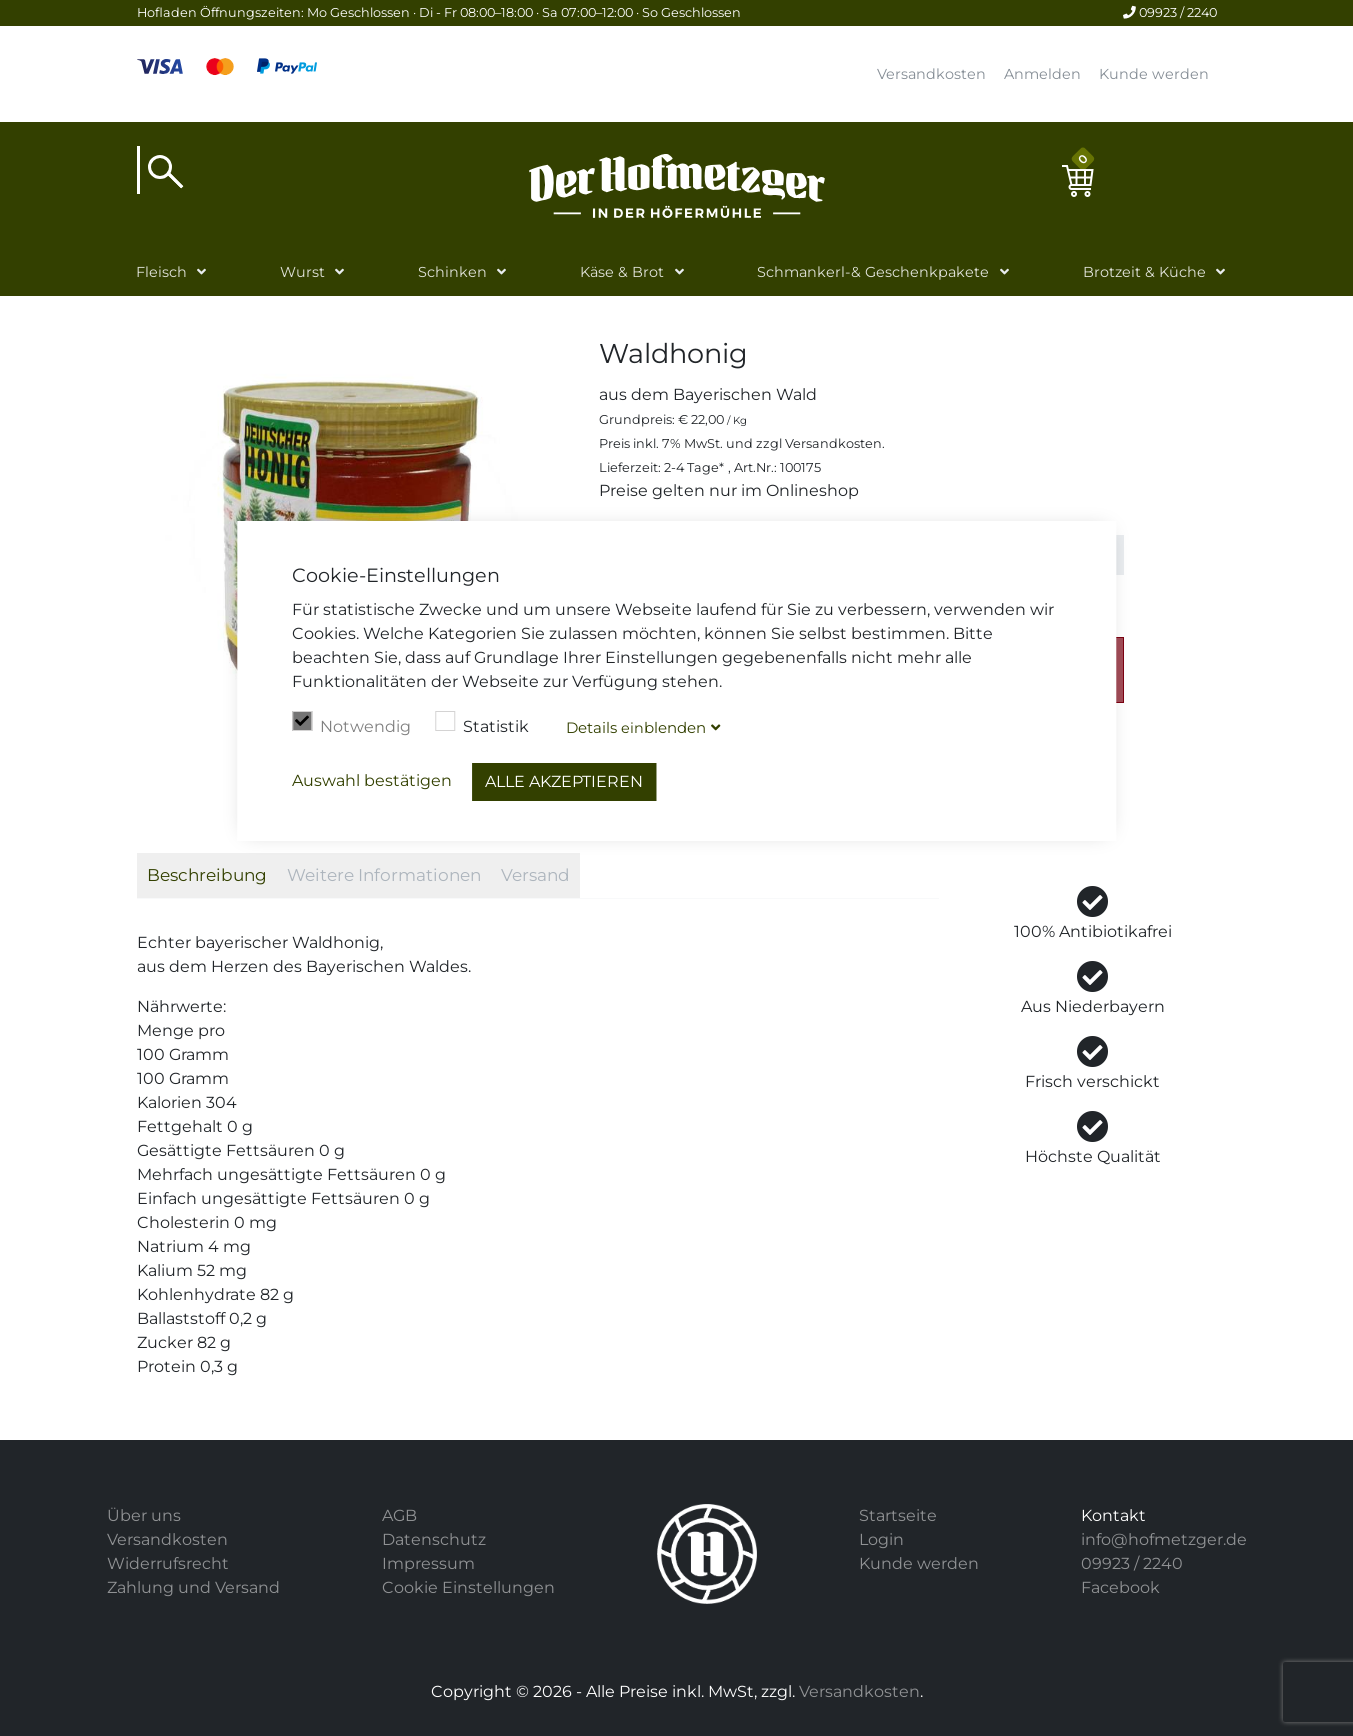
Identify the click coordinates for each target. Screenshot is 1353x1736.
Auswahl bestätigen (372, 780)
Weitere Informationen (384, 875)
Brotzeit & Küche (1144, 272)
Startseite (898, 1515)
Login (881, 1539)
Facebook (1120, 1587)
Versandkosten (931, 74)
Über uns (144, 1515)
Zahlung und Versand (193, 1587)
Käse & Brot (622, 272)
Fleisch (161, 272)
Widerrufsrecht (168, 1563)
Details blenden (636, 727)
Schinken (452, 272)
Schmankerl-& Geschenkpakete (873, 272)
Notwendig (351, 724)
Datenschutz (434, 1539)
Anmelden (1042, 74)
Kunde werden (1154, 74)
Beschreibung (207, 875)
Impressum (428, 1563)
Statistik (482, 724)
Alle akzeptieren (564, 781)
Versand (535, 875)
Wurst (302, 272)
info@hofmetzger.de (1164, 1539)
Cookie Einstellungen (468, 1587)
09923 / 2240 (1170, 12)
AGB (399, 1515)
